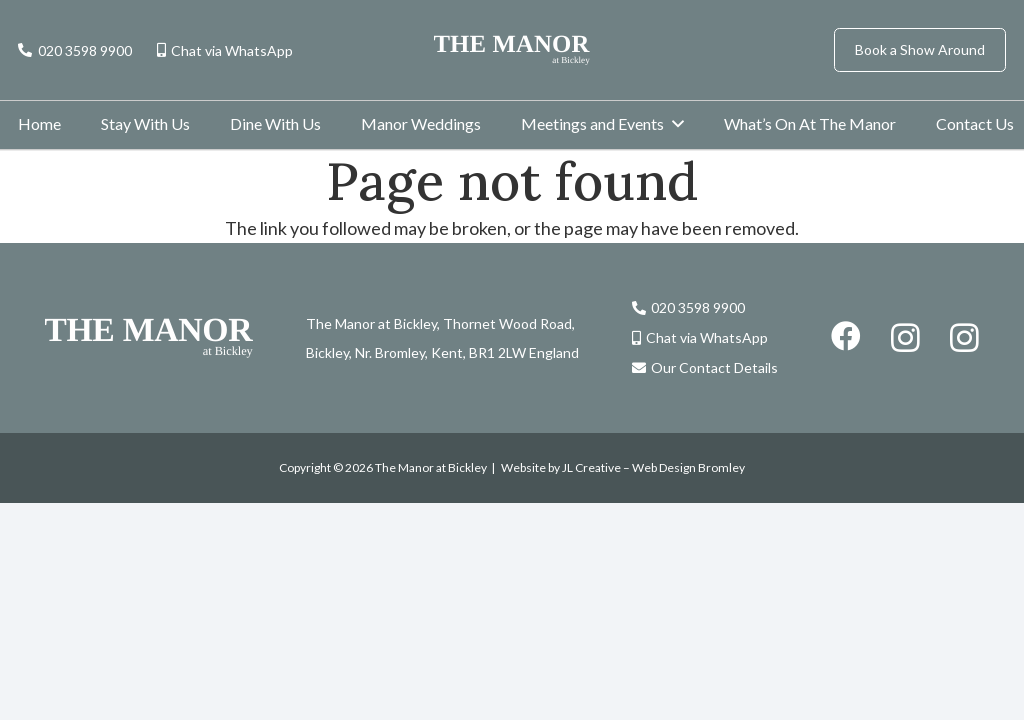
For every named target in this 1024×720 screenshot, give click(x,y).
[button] (678, 123)
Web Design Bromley (688, 467)
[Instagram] (905, 337)
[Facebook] (846, 336)
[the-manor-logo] (512, 50)
